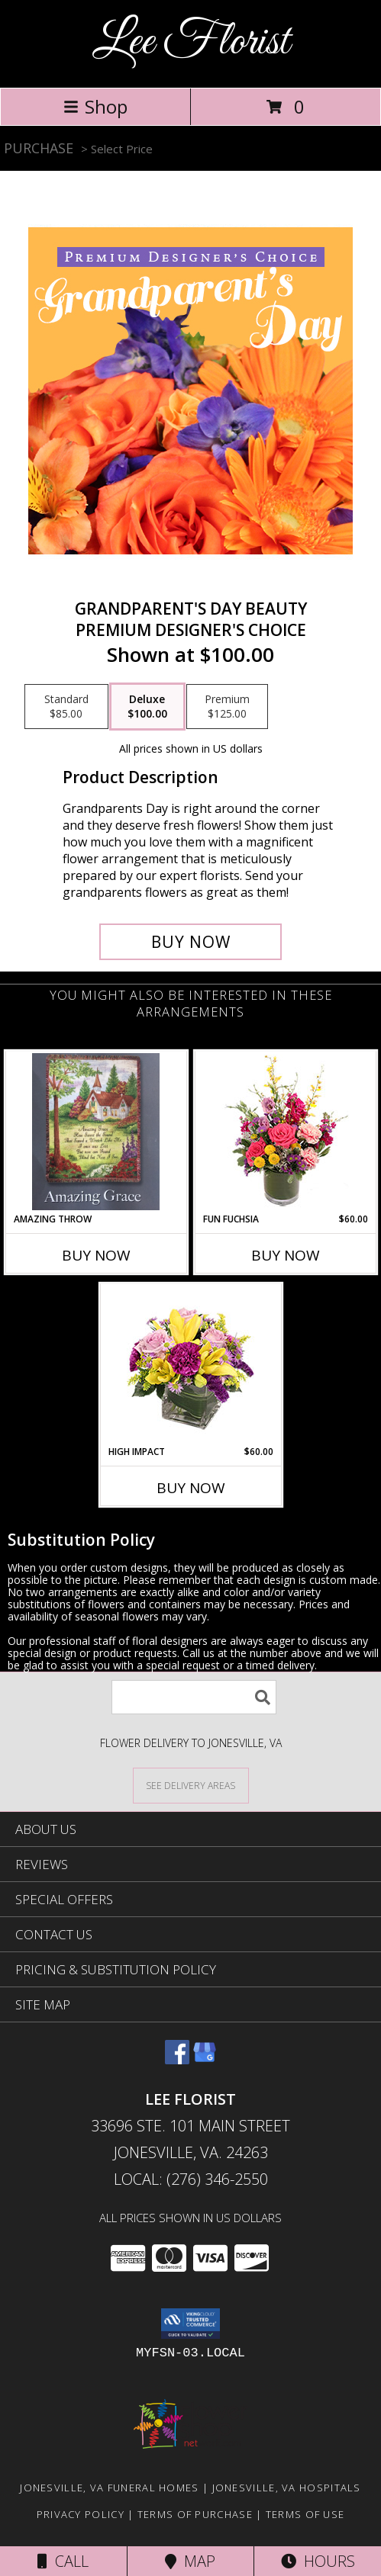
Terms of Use (305, 2514)
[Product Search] (193, 1697)
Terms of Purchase (195, 2514)
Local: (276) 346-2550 (191, 2179)
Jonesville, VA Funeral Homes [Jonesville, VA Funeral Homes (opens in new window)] (109, 2487)
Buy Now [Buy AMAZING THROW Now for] (96, 1255)
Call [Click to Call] (63, 2561)
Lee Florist (190, 42)
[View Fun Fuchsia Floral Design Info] (285, 1132)
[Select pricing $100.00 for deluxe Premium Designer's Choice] (147, 707)
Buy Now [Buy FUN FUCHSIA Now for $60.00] (285, 1255)
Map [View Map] (190, 2561)
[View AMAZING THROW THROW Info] (96, 1131)
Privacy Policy (80, 2514)
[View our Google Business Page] (204, 2059)
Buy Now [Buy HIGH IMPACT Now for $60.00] (191, 1488)
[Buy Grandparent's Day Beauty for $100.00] (191, 941)
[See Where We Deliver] (191, 1785)
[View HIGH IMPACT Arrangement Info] (190, 1364)
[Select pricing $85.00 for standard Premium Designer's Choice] (66, 707)
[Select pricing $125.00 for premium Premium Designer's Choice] (227, 707)
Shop (95, 106)
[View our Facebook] (177, 2059)
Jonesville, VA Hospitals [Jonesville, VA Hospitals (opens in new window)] (286, 2487)
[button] (190, 2323)
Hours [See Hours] (318, 2561)
